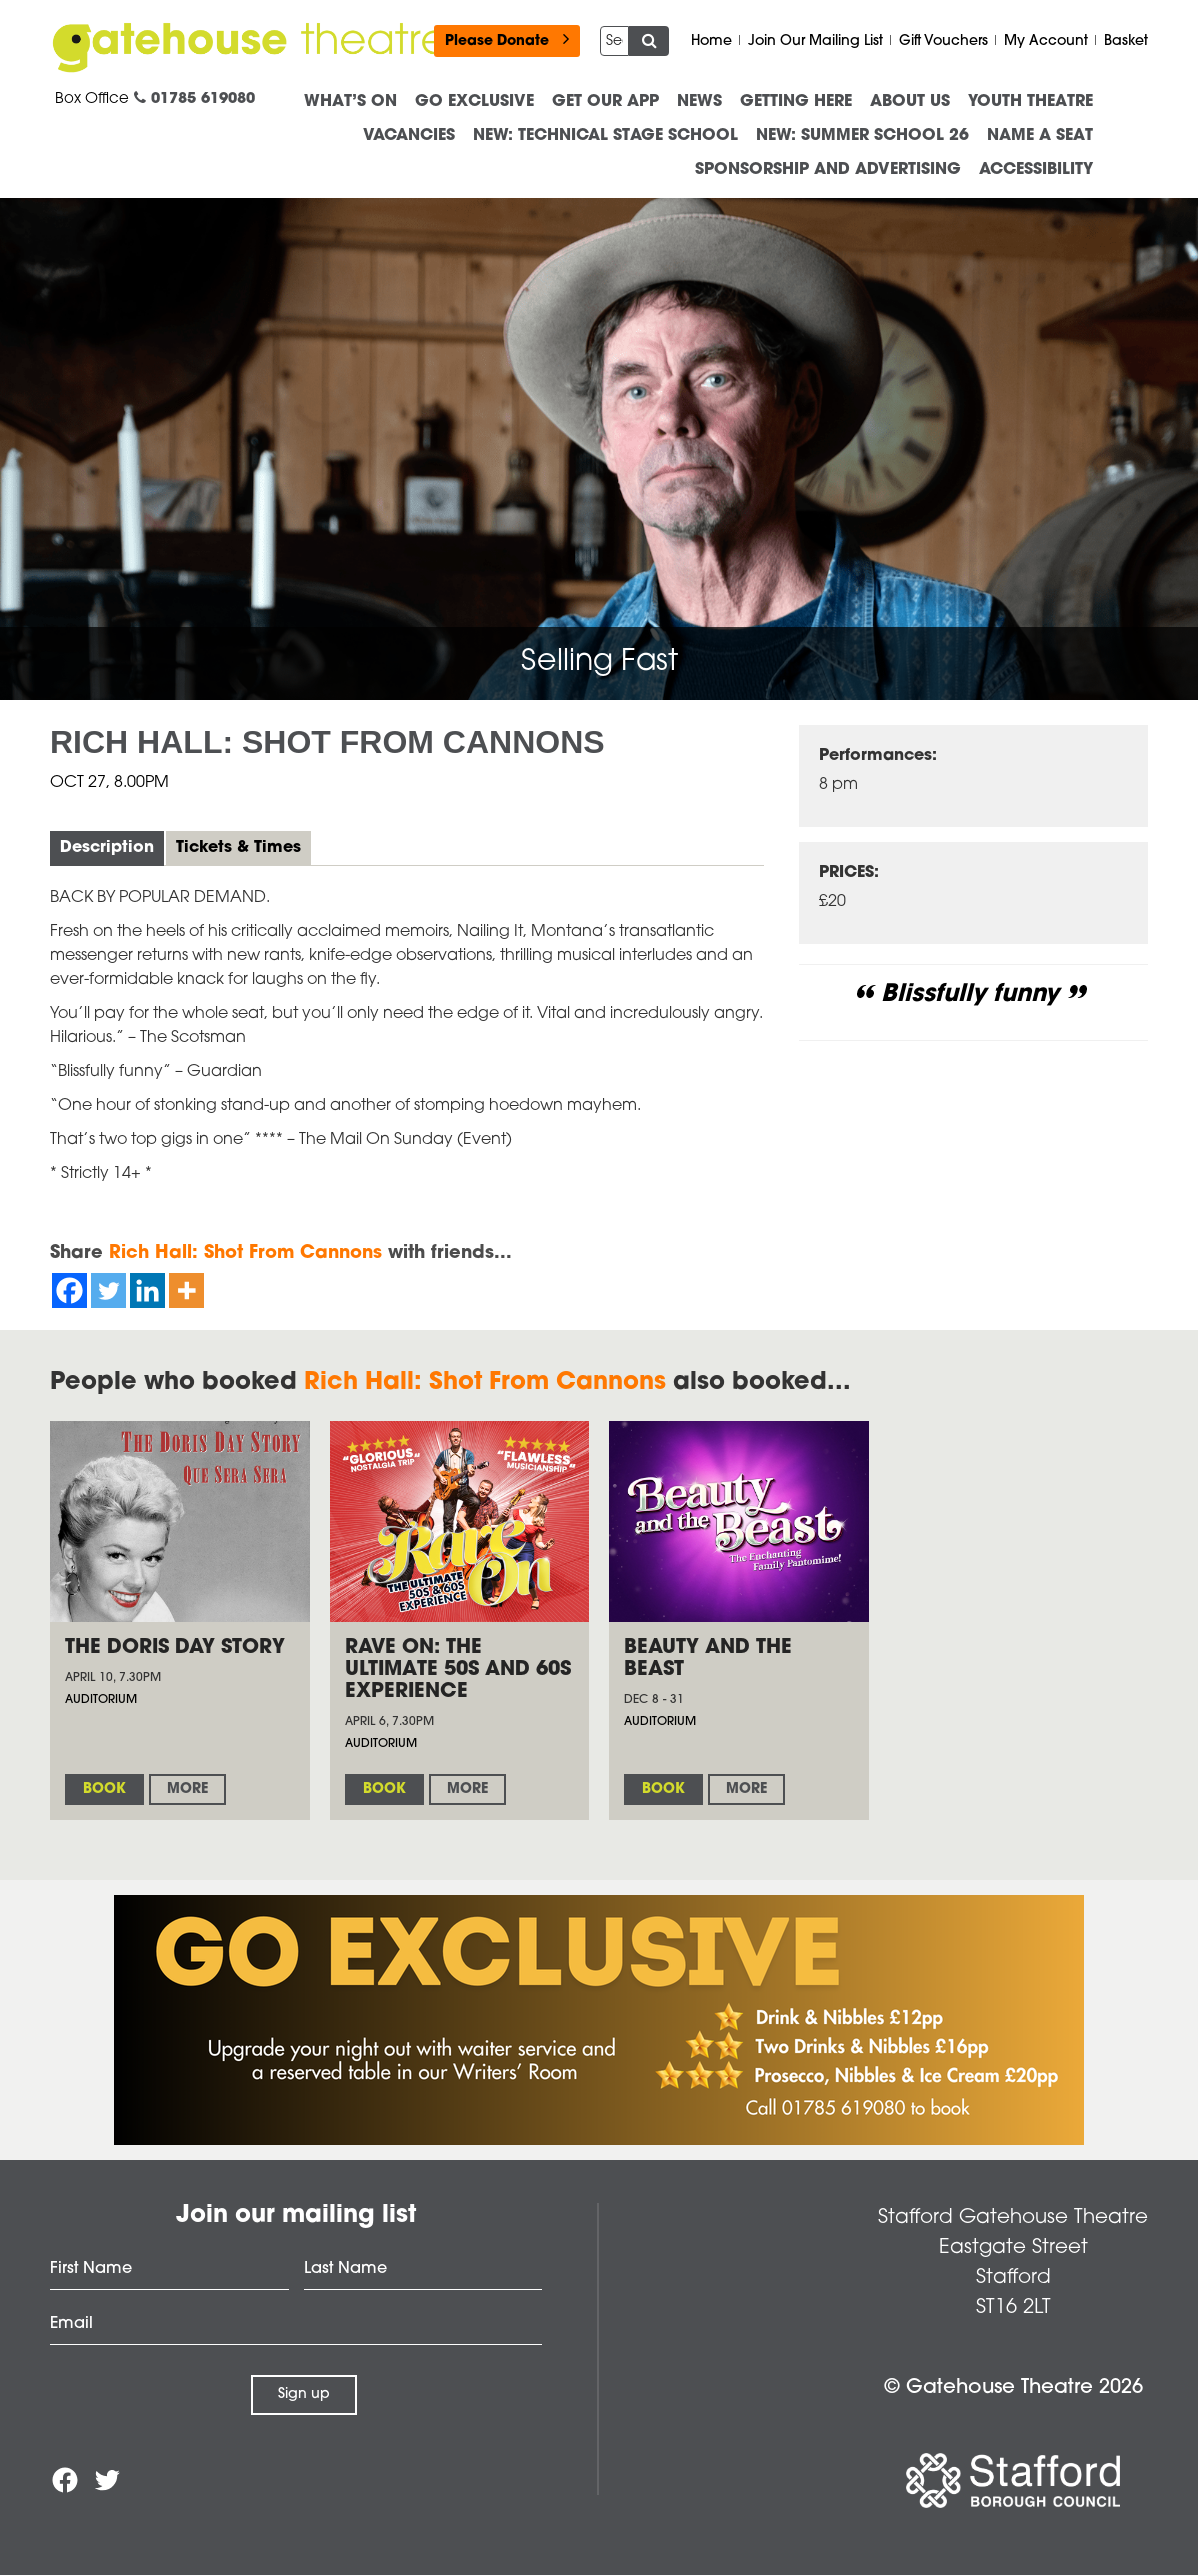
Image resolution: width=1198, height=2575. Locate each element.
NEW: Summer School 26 (862, 136)
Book (104, 1789)
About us (910, 102)
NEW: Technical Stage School (605, 136)
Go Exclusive (474, 102)
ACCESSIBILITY (1036, 170)
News (699, 102)
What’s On (350, 102)
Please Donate (507, 39)
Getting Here (796, 102)
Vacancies (409, 136)
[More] (186, 1290)
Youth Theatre (1030, 102)
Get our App (605, 102)
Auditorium (101, 1700)
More (187, 1789)
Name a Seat (1040, 136)
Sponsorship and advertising (828, 170)
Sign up (304, 2394)
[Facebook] (69, 1290)
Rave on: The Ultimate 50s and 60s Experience (458, 1670)
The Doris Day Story (175, 1648)
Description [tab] (107, 848)
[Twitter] (108, 1290)
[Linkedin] (147, 1290)
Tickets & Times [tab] (238, 848)
